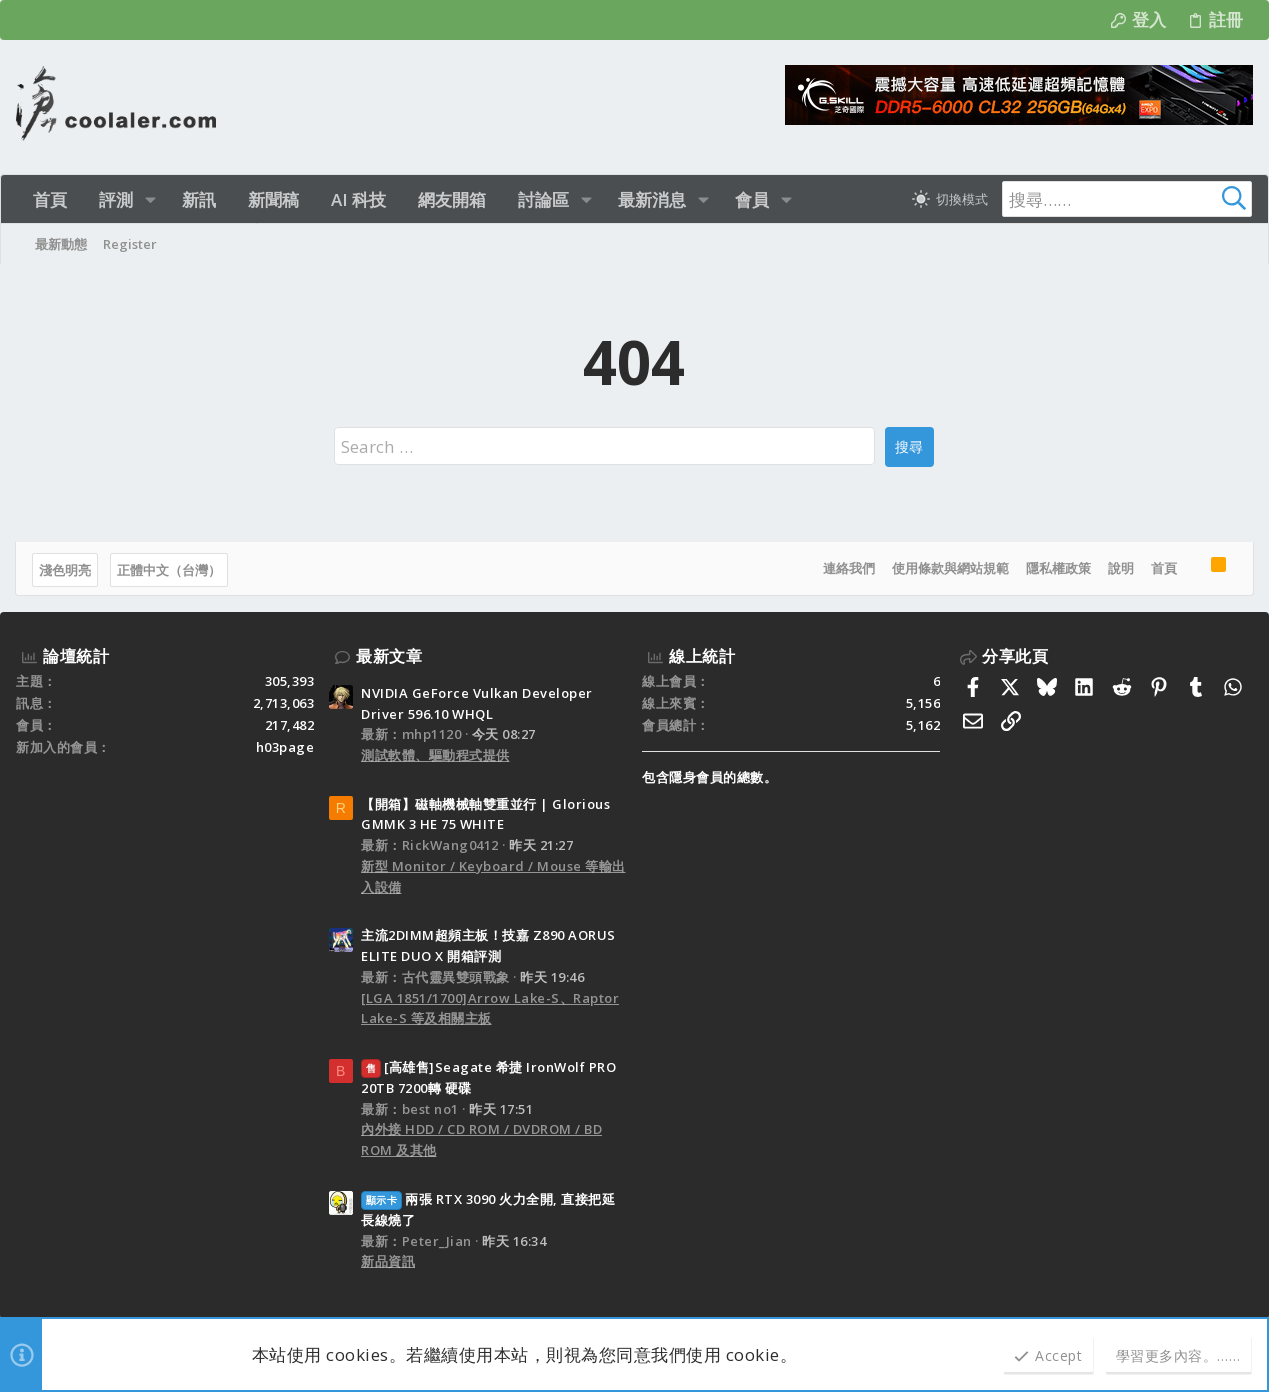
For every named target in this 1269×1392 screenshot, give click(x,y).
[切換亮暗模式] (950, 199)
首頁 (1163, 568)
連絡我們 (848, 568)
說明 (1120, 568)
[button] (150, 199)
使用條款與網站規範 (949, 568)
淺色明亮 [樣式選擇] (66, 570)
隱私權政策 (1057, 568)
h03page (285, 747)
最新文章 (389, 656)
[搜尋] (1127, 199)
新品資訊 (388, 1261)
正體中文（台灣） (170, 570)
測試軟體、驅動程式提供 (435, 755)
